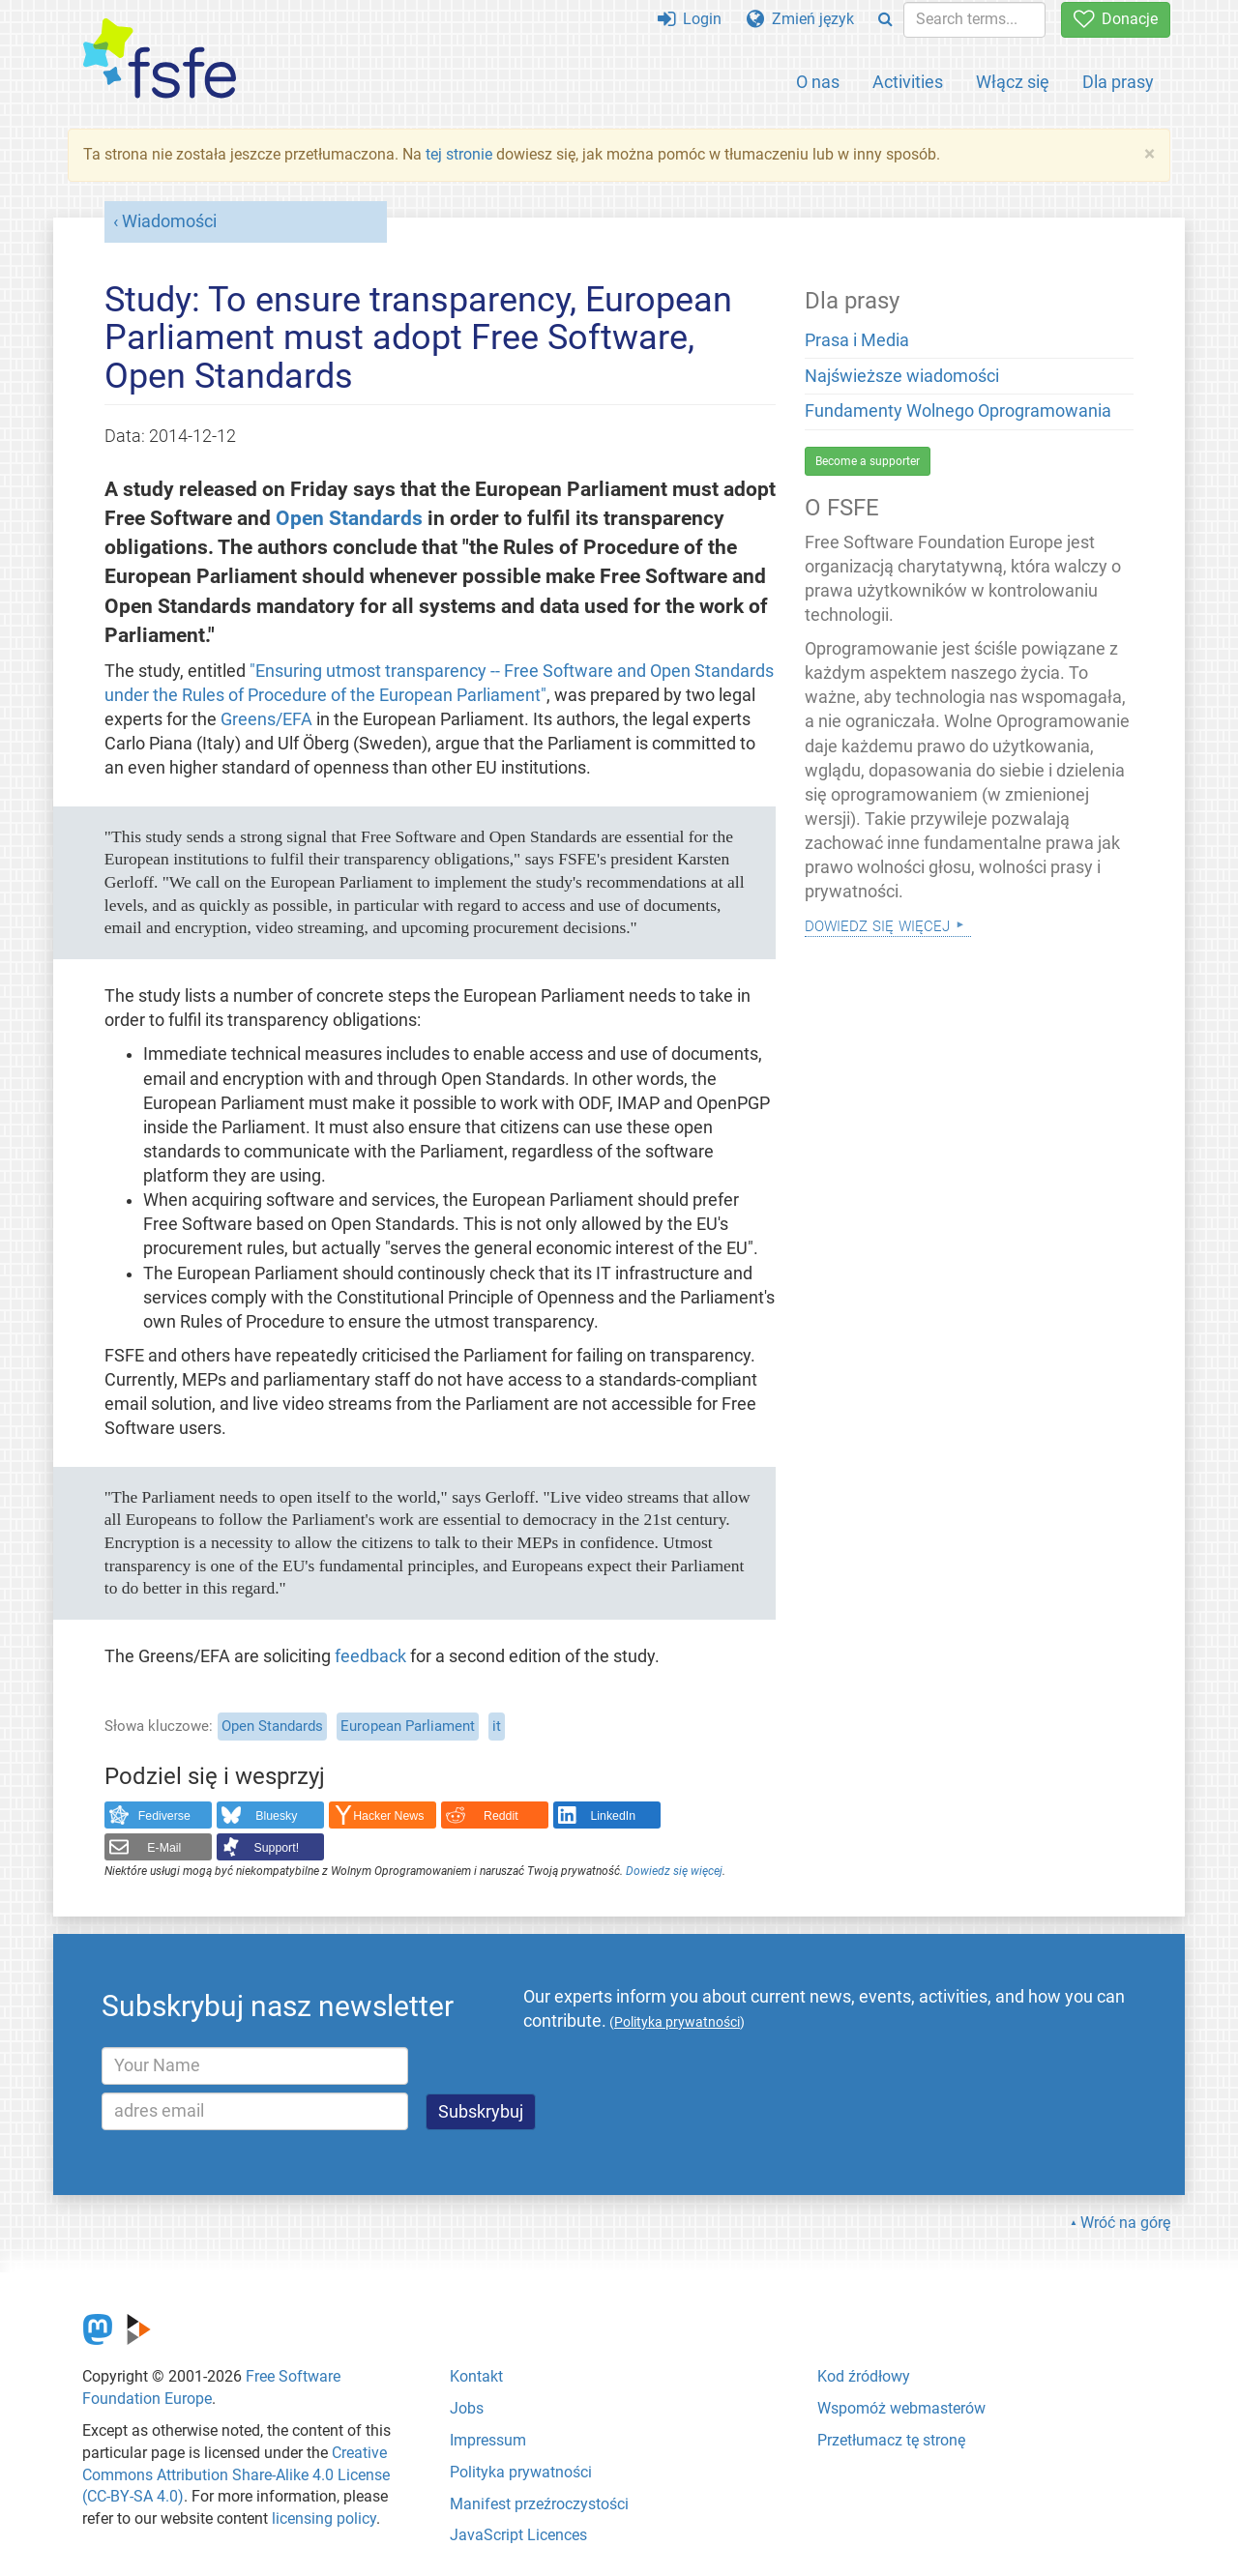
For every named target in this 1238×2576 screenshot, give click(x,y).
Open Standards (349, 518)
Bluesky (276, 1816)
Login (690, 19)
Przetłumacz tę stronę (891, 2440)
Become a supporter (867, 461)
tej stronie (459, 154)
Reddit (501, 1816)
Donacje (1116, 19)
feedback (370, 1656)
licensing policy (324, 2518)
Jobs (467, 2408)
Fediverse (164, 1816)
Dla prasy (1118, 82)
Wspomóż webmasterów (901, 2408)
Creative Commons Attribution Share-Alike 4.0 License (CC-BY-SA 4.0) (236, 2475)
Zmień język (800, 19)
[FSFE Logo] (159, 59)
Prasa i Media (857, 340)
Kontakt (476, 2376)
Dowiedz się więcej (674, 1871)
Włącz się (1012, 82)
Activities (907, 82)
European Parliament (407, 1726)
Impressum (488, 2440)
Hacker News (388, 1816)
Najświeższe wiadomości (902, 376)
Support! (277, 1848)
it (496, 1726)
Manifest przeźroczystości (539, 2504)
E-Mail (164, 1848)
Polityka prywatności (521, 2472)
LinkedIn (613, 1816)
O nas (818, 82)
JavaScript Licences (518, 2535)
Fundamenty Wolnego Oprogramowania (958, 411)
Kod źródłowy (863, 2376)
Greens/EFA (266, 719)
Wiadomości (169, 221)
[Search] (885, 20)
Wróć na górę (1125, 2222)
